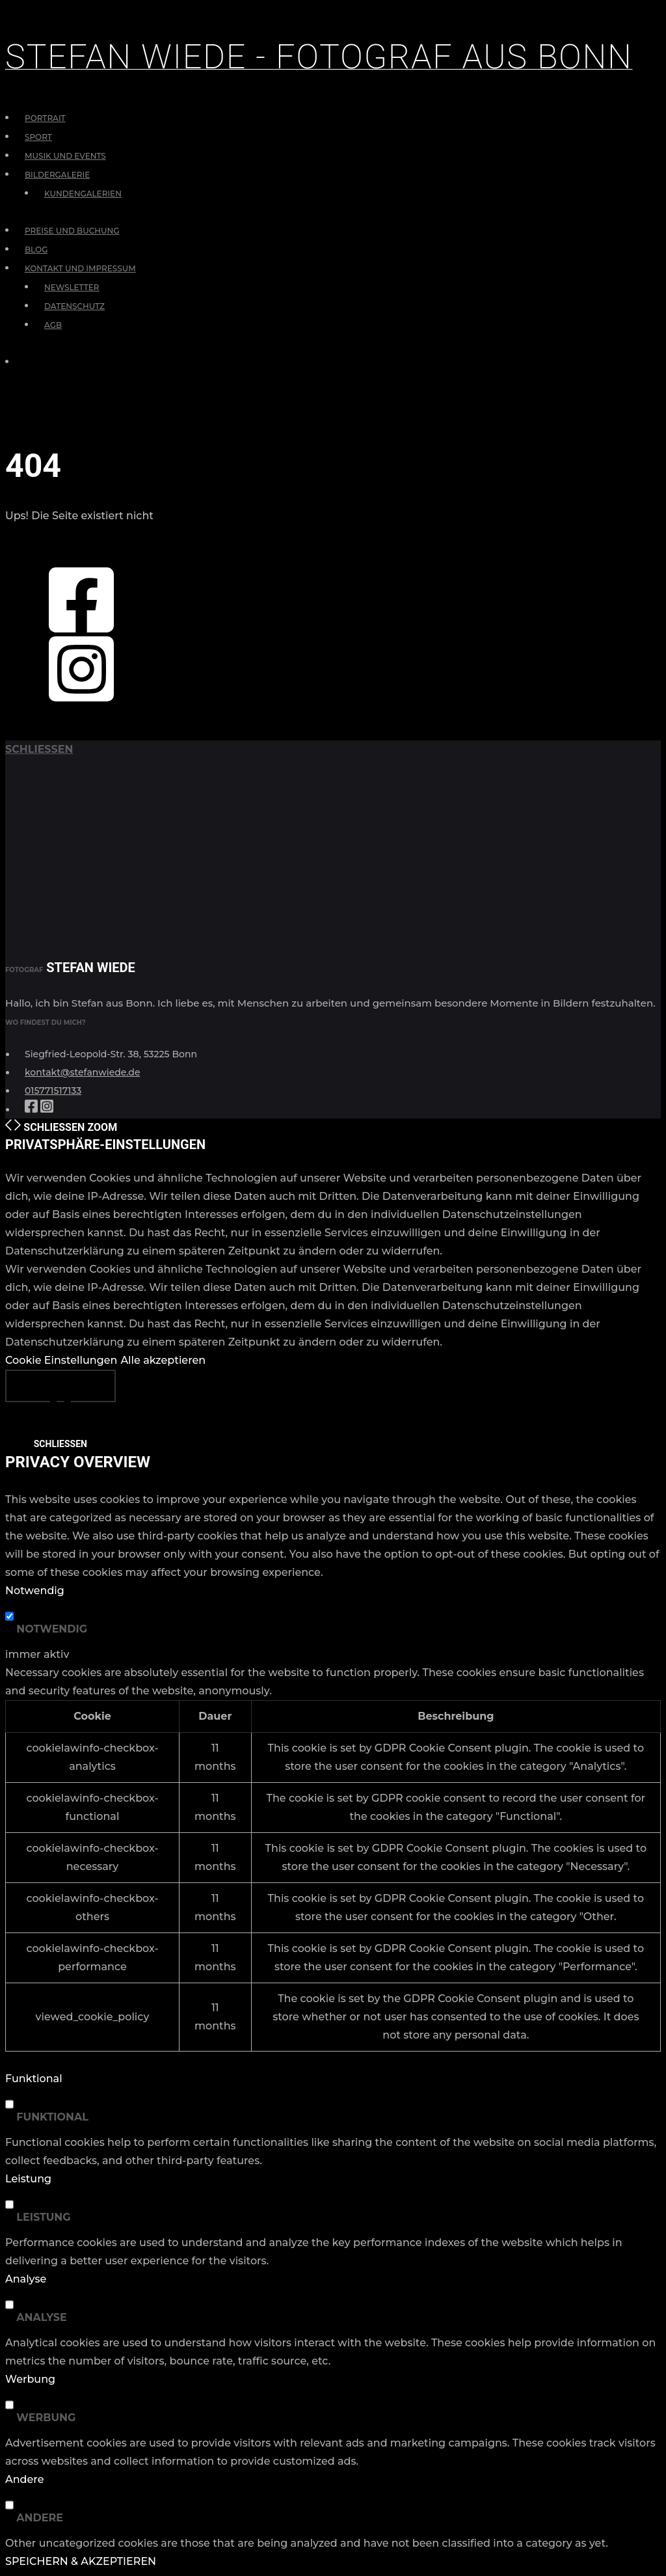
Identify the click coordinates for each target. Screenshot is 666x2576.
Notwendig (51, 1629)
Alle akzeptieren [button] (163, 1360)
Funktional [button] (33, 2078)
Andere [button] (24, 2479)
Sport (38, 137)
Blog (36, 249)
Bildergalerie (57, 175)
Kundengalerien (83, 193)
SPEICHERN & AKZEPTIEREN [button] (80, 2561)
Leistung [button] (28, 2179)
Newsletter (72, 287)
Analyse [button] (25, 2279)
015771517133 (53, 1090)
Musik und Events (65, 156)
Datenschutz (74, 306)
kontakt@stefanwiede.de (82, 1072)
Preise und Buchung (72, 231)
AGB (53, 325)
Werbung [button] (30, 2379)
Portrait (45, 118)
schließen (39, 749)
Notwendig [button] (34, 1590)
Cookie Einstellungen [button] (61, 1360)
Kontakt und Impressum (80, 268)
